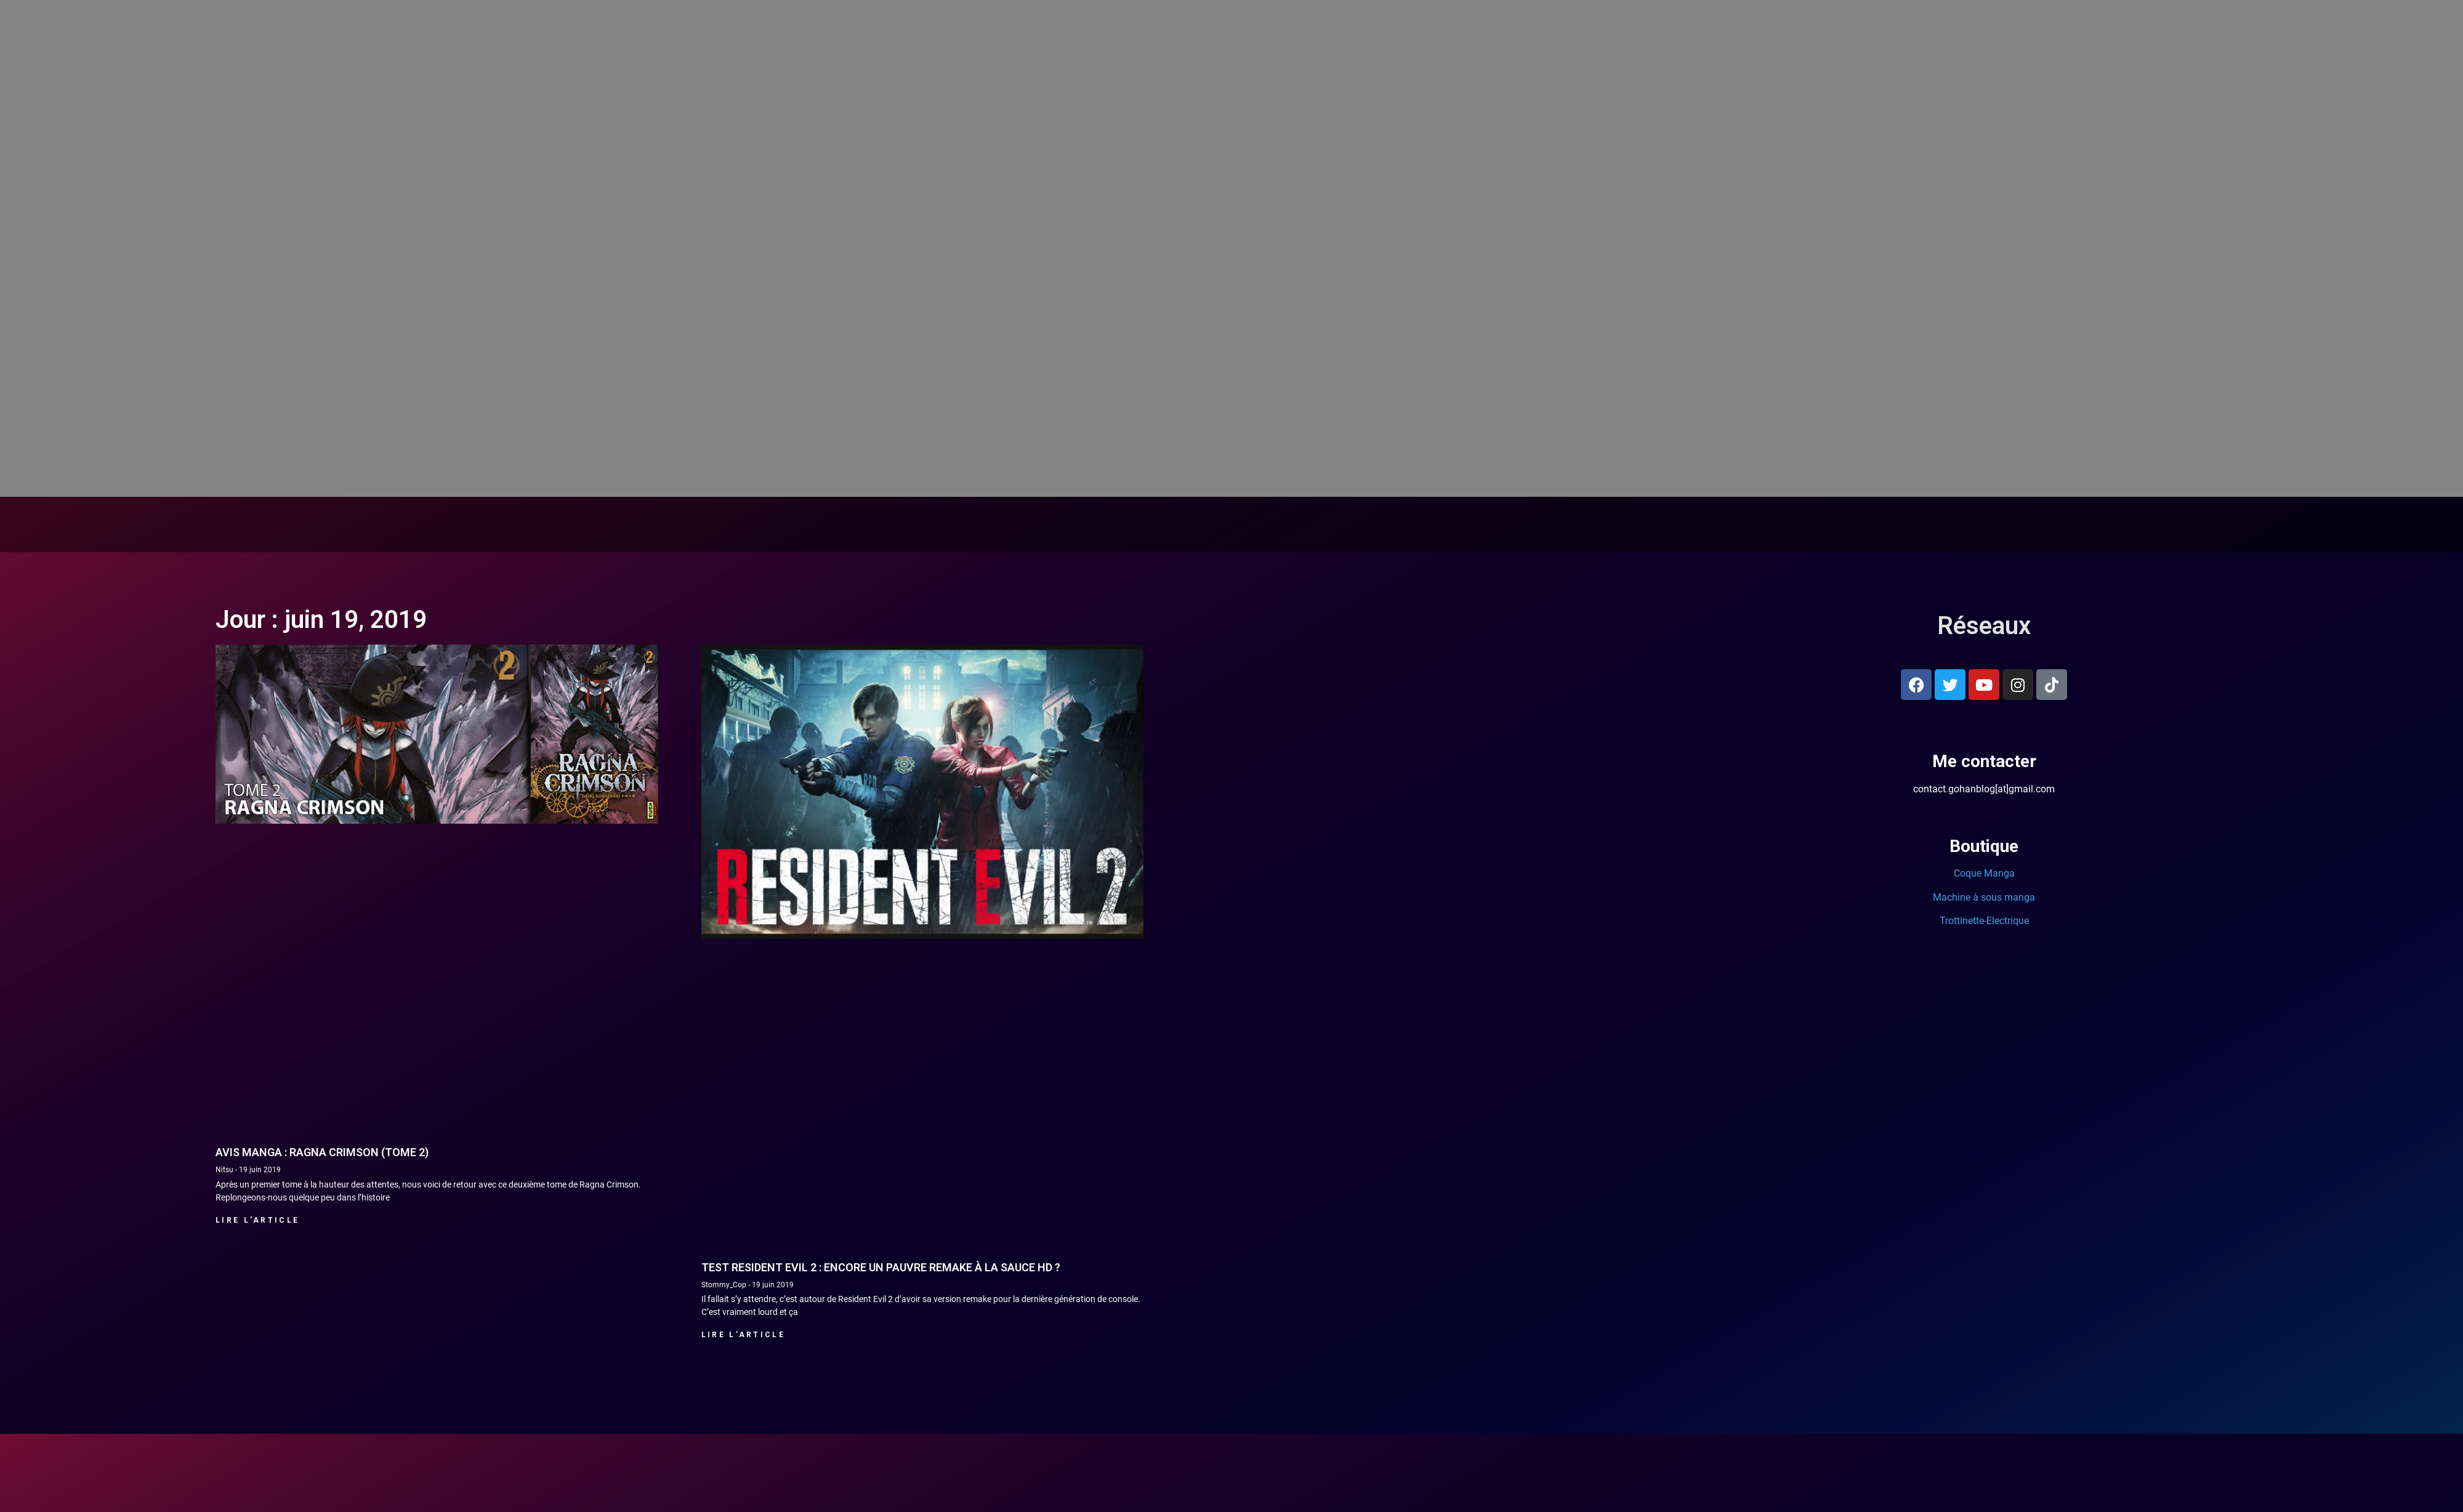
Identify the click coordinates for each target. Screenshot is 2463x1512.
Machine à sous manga (1984, 897)
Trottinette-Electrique (1984, 921)
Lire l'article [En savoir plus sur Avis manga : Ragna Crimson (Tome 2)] (257, 1220)
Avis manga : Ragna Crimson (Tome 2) (322, 1152)
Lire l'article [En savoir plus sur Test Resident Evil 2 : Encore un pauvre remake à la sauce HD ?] (743, 1334)
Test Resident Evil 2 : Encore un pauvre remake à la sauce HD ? (880, 1267)
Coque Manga (1984, 873)
